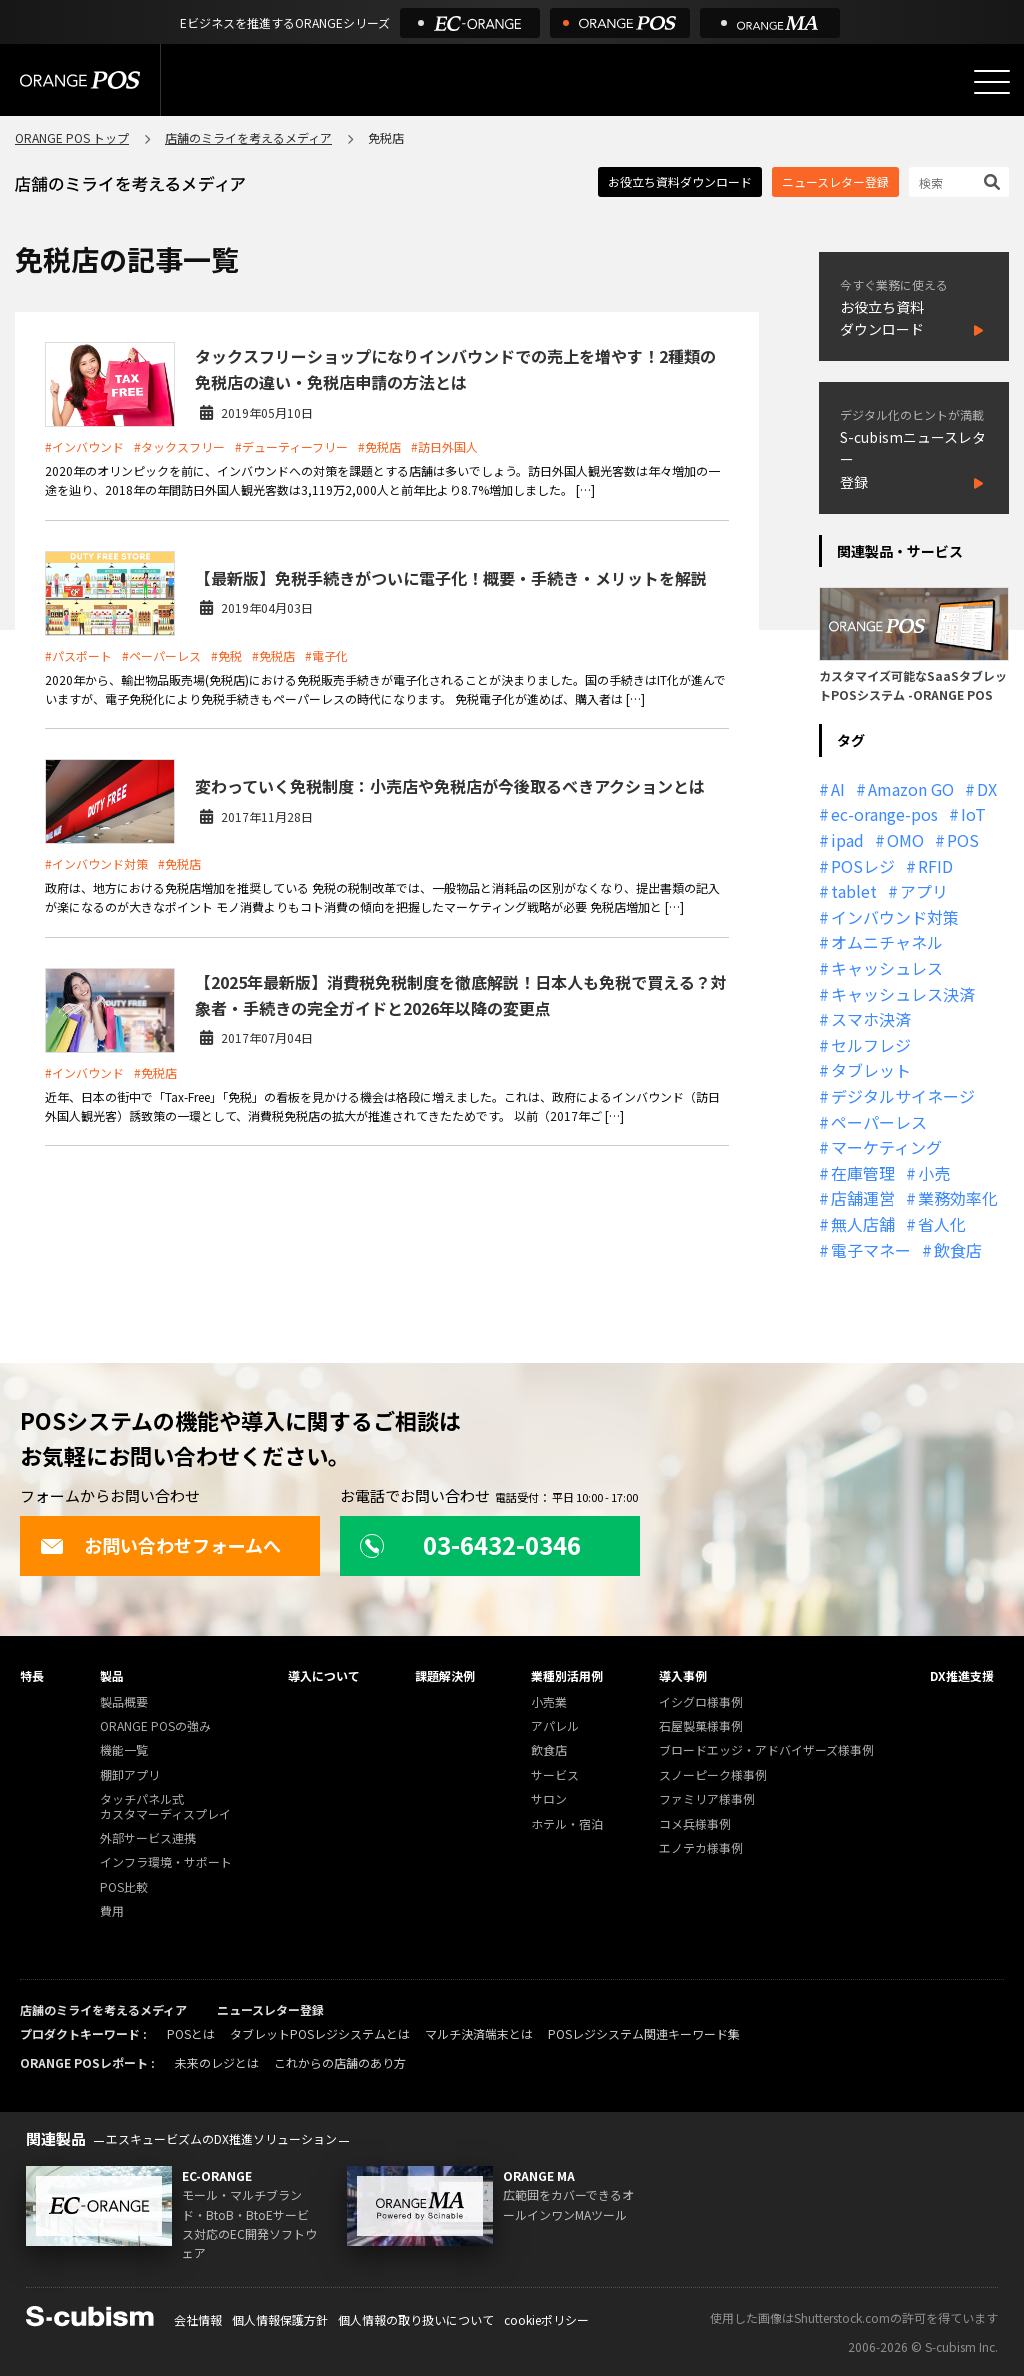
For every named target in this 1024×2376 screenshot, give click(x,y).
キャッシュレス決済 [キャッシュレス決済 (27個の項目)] (903, 994)
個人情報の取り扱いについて (416, 2319)
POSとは (191, 2033)
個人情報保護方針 (280, 2319)
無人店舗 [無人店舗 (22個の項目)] (863, 1224)
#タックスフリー (179, 446)
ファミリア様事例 (707, 1799)
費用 (112, 1911)
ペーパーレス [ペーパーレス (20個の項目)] (879, 1122)
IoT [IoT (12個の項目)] (973, 814)
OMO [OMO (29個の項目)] (905, 840)
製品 (112, 1675)
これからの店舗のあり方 (340, 2062)
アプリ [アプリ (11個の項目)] (924, 891)
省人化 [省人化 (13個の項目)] (942, 1224)
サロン (549, 1799)
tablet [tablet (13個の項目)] (854, 891)
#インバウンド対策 (96, 863)
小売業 (549, 1702)
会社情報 (198, 2319)
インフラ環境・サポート (166, 1862)
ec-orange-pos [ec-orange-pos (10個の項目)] (884, 814)
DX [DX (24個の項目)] (987, 789)
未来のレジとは (217, 2062)
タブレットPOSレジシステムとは (320, 2033)
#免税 (226, 655)
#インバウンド (84, 446)
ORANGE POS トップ (72, 137)
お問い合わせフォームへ (160, 1545)
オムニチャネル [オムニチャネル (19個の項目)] (887, 942)
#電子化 (326, 655)
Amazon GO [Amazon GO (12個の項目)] (911, 789)
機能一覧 (124, 1750)
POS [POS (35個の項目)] (963, 840)
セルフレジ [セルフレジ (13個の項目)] (871, 1045)
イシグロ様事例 (701, 1702)
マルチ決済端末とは (479, 2033)
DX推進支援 (962, 1675)
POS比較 (124, 1887)
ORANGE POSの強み (155, 1726)
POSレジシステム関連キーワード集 (644, 2033)
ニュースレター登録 (835, 181)
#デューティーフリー (291, 446)
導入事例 (683, 1675)
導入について (324, 1675)
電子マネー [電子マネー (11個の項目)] (871, 1250)
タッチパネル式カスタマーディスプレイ (165, 1806)
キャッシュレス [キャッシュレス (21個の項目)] (887, 968)
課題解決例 (445, 1675)
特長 (32, 1675)
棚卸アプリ (130, 1775)
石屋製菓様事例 (701, 1726)
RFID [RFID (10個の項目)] (935, 866)
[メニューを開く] (992, 82)
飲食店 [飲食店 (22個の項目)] (958, 1250)
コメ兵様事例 (695, 1824)
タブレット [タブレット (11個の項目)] (871, 1070)
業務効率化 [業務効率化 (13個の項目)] (958, 1198)
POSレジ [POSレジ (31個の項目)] (863, 866)
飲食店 (549, 1750)
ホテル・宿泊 (567, 1824)
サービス (555, 1775)
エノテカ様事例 (701, 1848)
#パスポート (78, 655)
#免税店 (379, 446)
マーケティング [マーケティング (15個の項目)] (886, 1147)
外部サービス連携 (148, 1838)
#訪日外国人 (444, 446)
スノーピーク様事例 (713, 1775)
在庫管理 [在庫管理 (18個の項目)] (863, 1173)
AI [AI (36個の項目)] (838, 789)
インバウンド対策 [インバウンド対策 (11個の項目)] (895, 917)
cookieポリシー (546, 2319)
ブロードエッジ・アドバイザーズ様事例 (766, 1750)
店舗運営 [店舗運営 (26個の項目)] (863, 1198)
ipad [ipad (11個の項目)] (847, 840)
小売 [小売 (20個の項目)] (934, 1173)
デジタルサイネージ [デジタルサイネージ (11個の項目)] (903, 1096)
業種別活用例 (567, 1675)
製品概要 (124, 1702)
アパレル (555, 1726)
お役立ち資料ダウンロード (680, 181)
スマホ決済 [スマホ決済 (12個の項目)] (871, 1019)
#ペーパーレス (161, 655)
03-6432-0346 (470, 1544)
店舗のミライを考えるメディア (248, 137)
